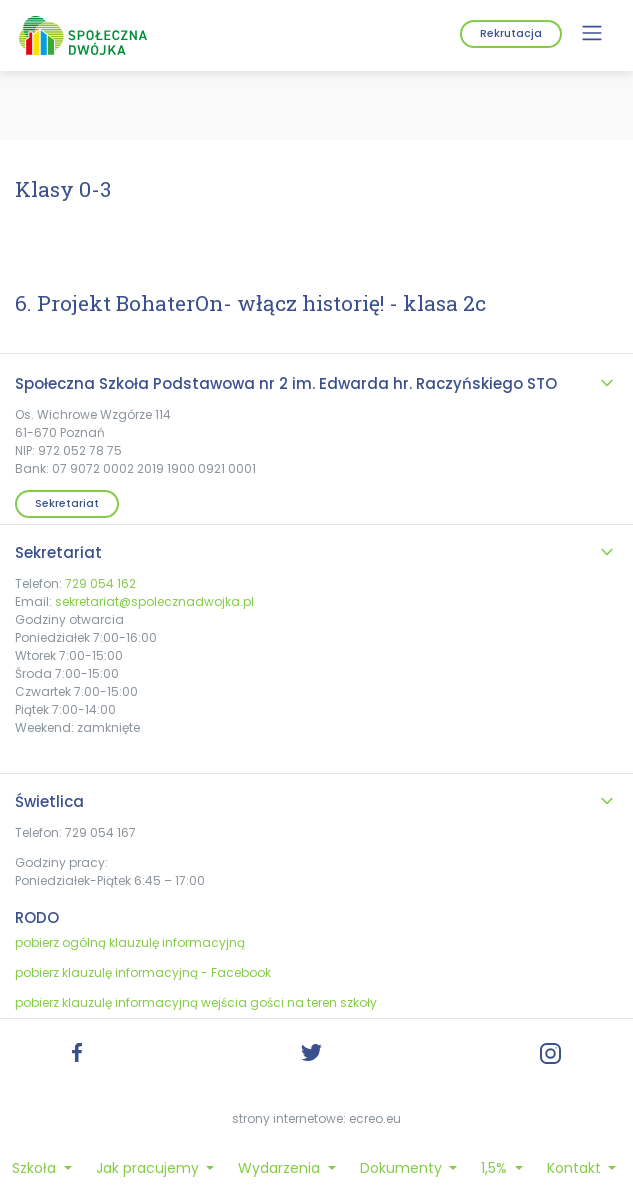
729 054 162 (100, 583)
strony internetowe (287, 1118)
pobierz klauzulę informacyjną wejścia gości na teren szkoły (196, 1002)
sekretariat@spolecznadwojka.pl (154, 601)
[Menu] (592, 33)
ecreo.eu (375, 1118)
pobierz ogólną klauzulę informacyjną (130, 942)
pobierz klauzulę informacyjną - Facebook (143, 972)
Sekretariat (67, 503)
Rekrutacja (511, 33)
